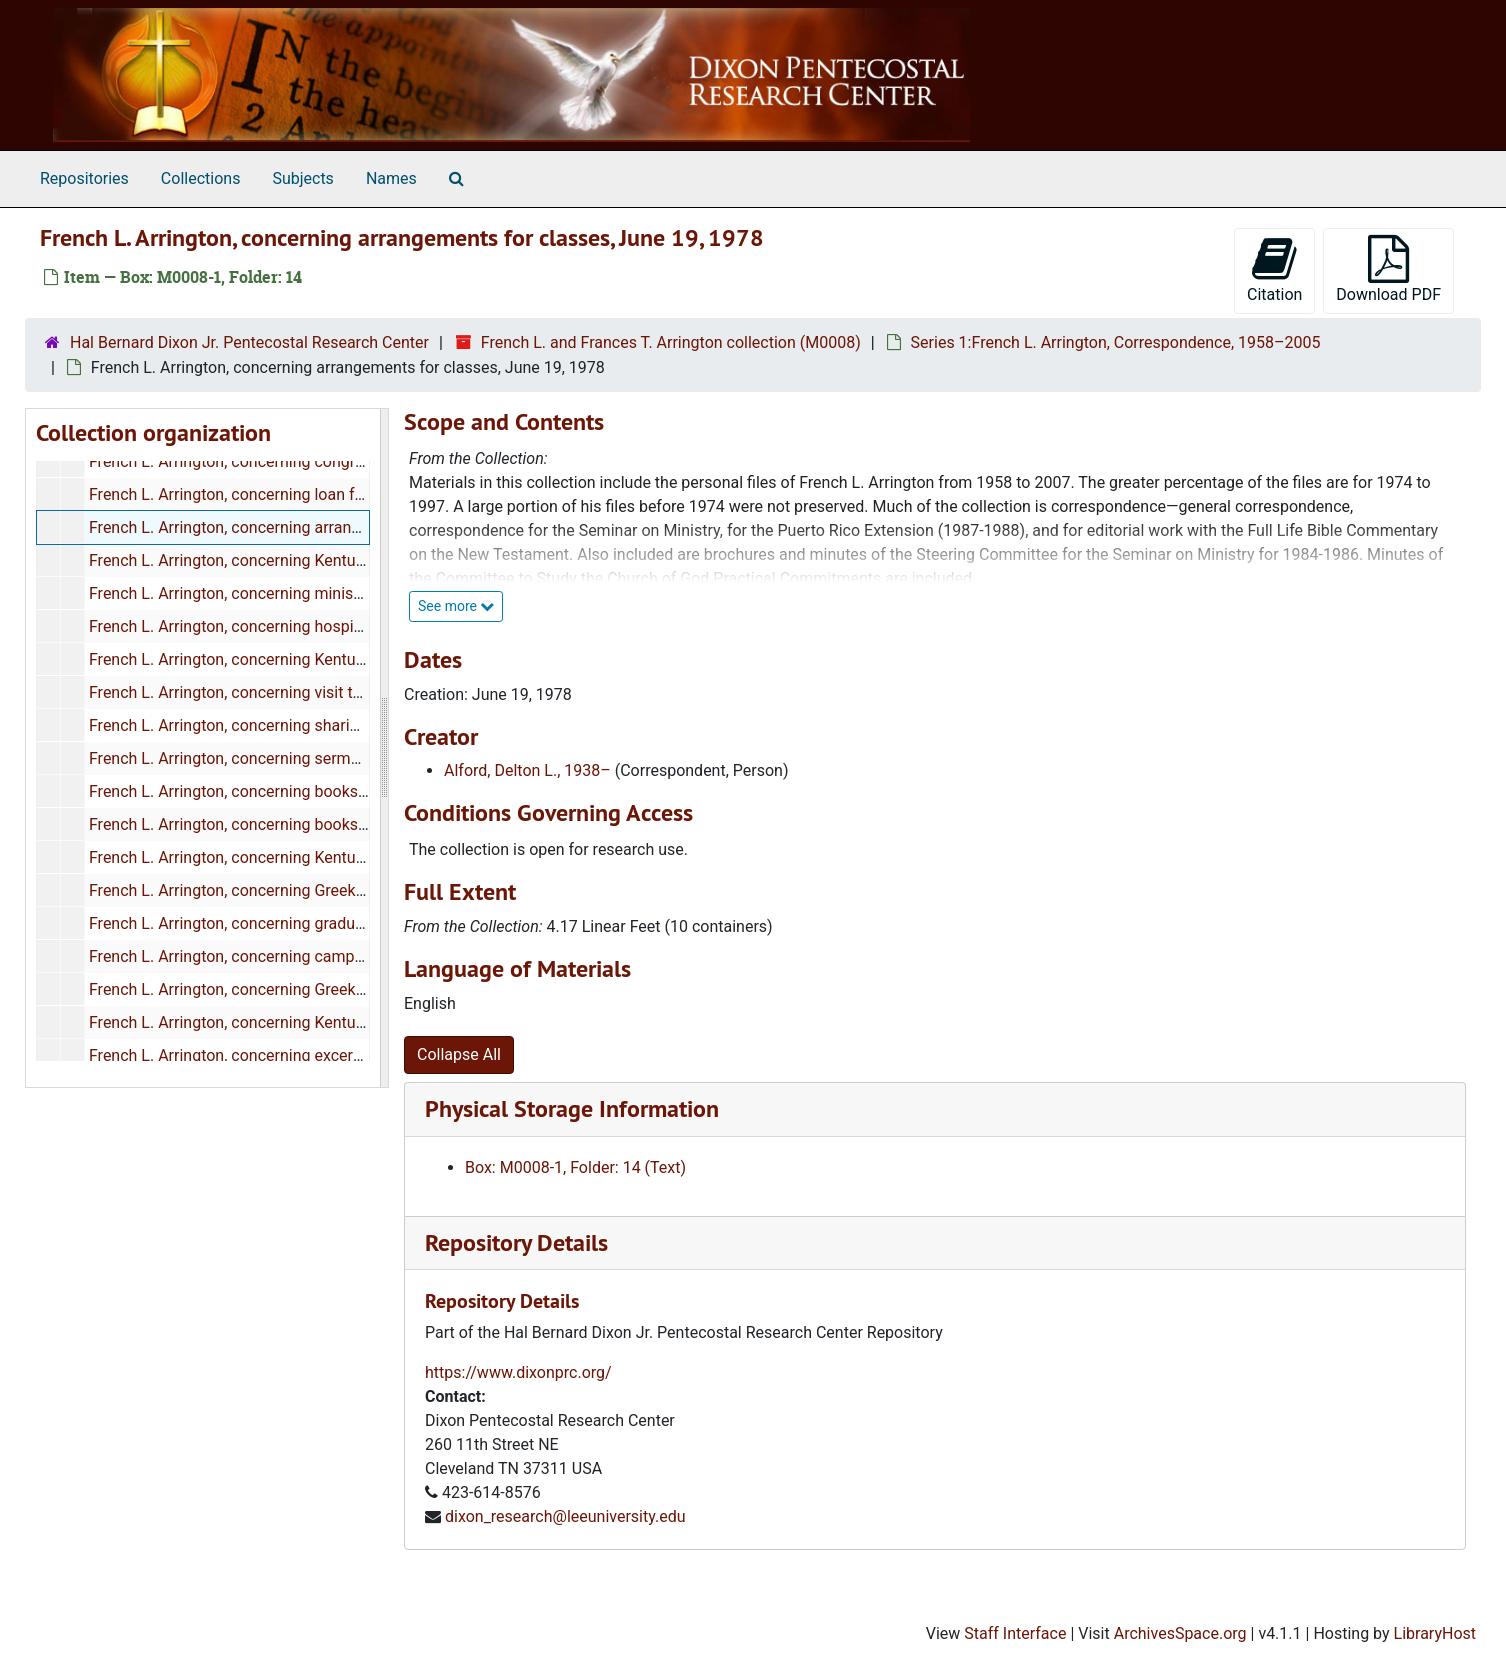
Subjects (302, 178)
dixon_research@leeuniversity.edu (565, 1516)
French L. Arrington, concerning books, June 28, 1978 (277, 791)
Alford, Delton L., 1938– (527, 770)
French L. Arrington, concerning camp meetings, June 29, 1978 (310, 956)
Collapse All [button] (459, 1054)
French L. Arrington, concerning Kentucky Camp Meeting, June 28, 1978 (342, 857)
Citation (1274, 269)
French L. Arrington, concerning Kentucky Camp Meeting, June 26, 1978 (342, 560)
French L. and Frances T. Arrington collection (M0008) (671, 342)
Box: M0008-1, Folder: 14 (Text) (575, 1167)
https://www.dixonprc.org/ (518, 1372)
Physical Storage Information (572, 1108)
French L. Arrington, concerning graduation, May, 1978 (279, 923)
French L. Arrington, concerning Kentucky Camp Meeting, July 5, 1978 (334, 1022)
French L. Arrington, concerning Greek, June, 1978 (265, 989)
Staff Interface (1015, 1633)
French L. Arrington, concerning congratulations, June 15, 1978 (311, 461)
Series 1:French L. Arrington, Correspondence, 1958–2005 (1116, 342)
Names (391, 178)
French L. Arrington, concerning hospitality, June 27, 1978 (291, 626)
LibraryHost (1435, 1633)
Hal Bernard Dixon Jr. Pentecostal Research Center (249, 342)
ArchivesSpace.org (1180, 1633)
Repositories (84, 178)
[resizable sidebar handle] (384, 748)
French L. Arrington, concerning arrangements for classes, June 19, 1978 (346, 527)
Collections (201, 178)
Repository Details (516, 1242)
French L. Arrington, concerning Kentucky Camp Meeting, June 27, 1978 (342, 659)
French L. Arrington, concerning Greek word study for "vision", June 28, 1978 (356, 890)
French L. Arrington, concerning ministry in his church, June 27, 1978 (331, 593)
